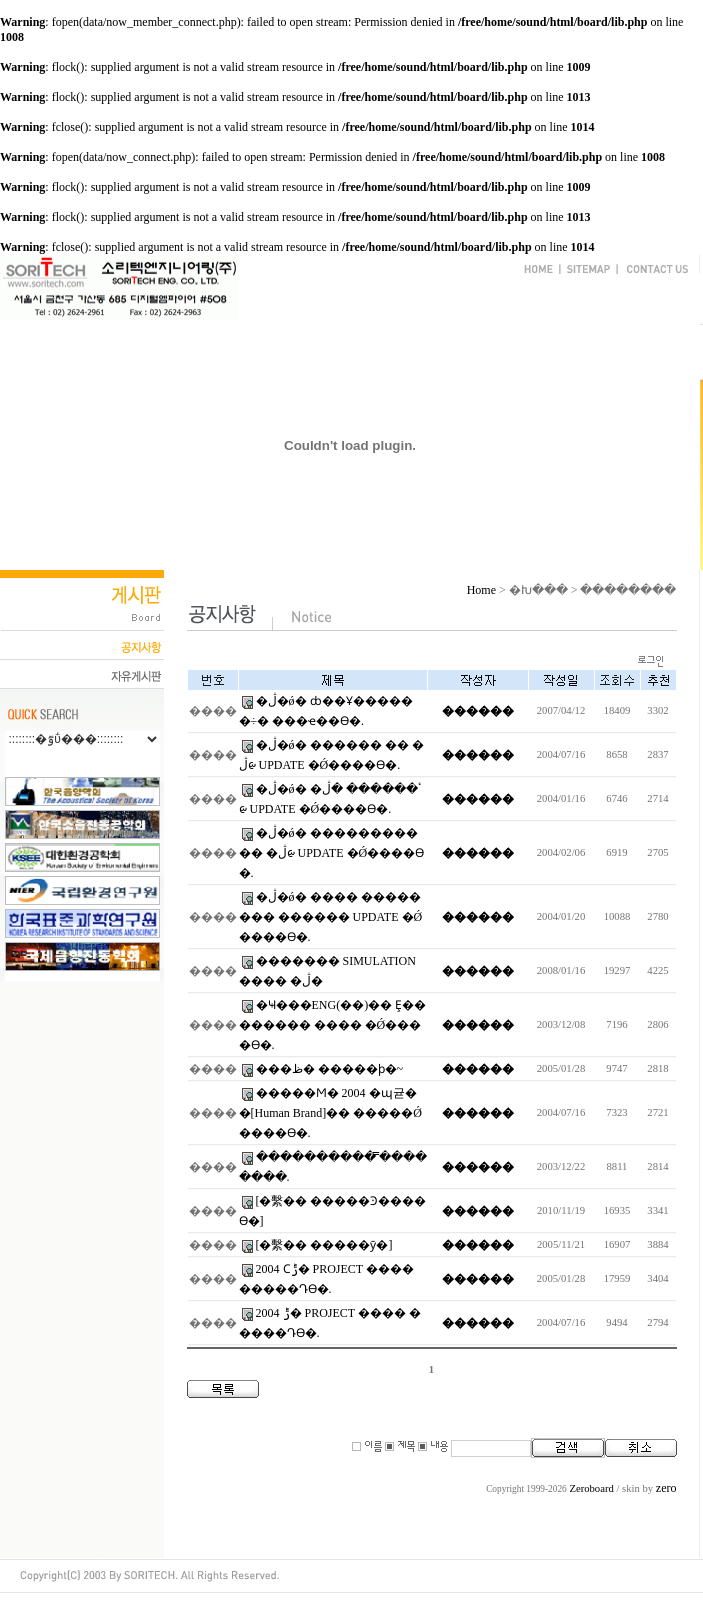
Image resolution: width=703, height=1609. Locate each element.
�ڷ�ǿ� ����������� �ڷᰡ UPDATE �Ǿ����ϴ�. (332, 853)
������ (478, 711)
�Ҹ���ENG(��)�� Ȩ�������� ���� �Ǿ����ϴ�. (333, 1025)
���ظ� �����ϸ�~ (330, 1069)
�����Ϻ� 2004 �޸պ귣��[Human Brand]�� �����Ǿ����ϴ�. (330, 1113)
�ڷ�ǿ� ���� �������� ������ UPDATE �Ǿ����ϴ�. (331, 917)
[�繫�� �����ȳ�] (324, 1245)
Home (481, 590)
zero (666, 1488)
